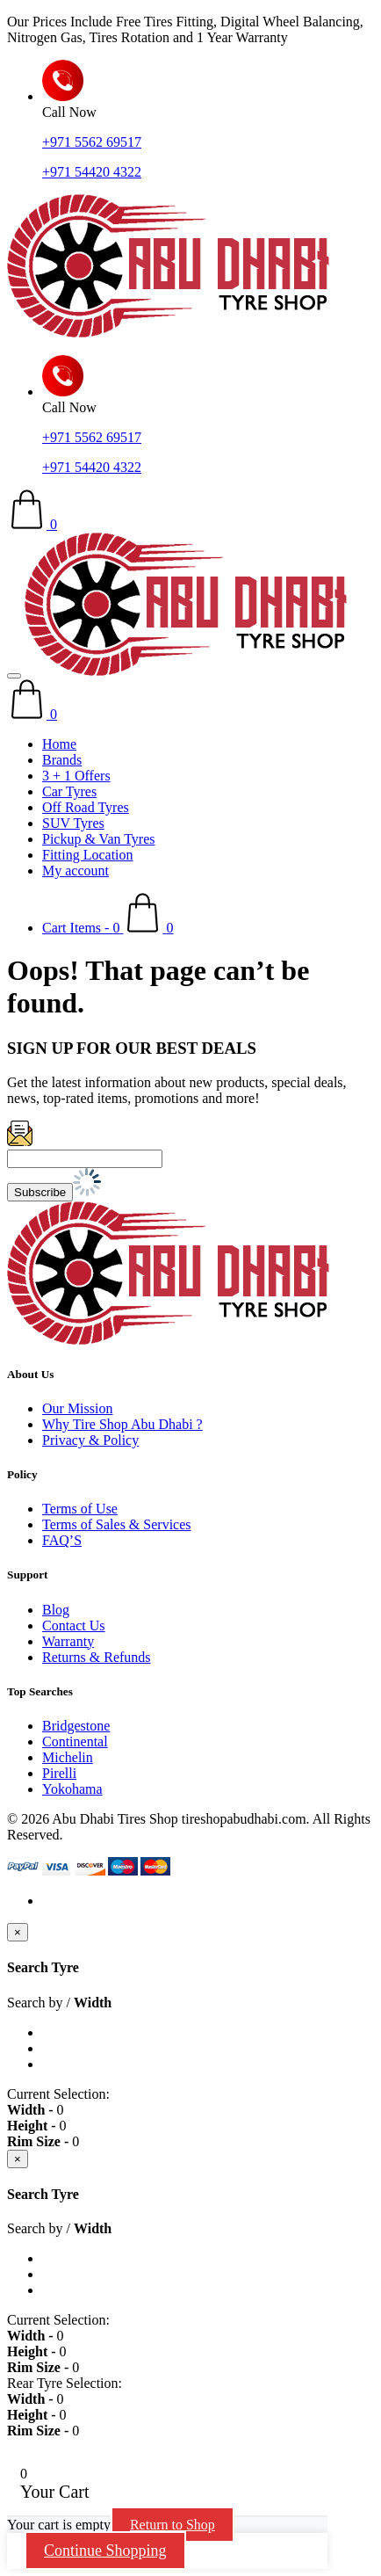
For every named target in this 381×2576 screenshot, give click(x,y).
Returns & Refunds (96, 1657)
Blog (55, 1609)
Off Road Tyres (85, 807)
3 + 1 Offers (76, 775)
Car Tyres (69, 791)
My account (75, 870)
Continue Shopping (105, 2550)
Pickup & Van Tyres (98, 838)
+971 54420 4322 (91, 171)
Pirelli (59, 1773)
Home (59, 744)
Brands (62, 759)
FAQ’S (62, 1540)
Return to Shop (172, 2524)
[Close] (17, 1932)
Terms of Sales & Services (116, 1524)
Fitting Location (87, 854)
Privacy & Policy (90, 1440)
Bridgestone (76, 1725)
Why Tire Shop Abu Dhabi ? (122, 1424)
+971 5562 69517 (91, 141)
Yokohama (72, 1788)
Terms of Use (80, 1508)
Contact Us (73, 1625)
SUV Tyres (73, 823)
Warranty (68, 1641)
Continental (75, 1741)
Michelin (67, 1757)
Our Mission (77, 1408)
